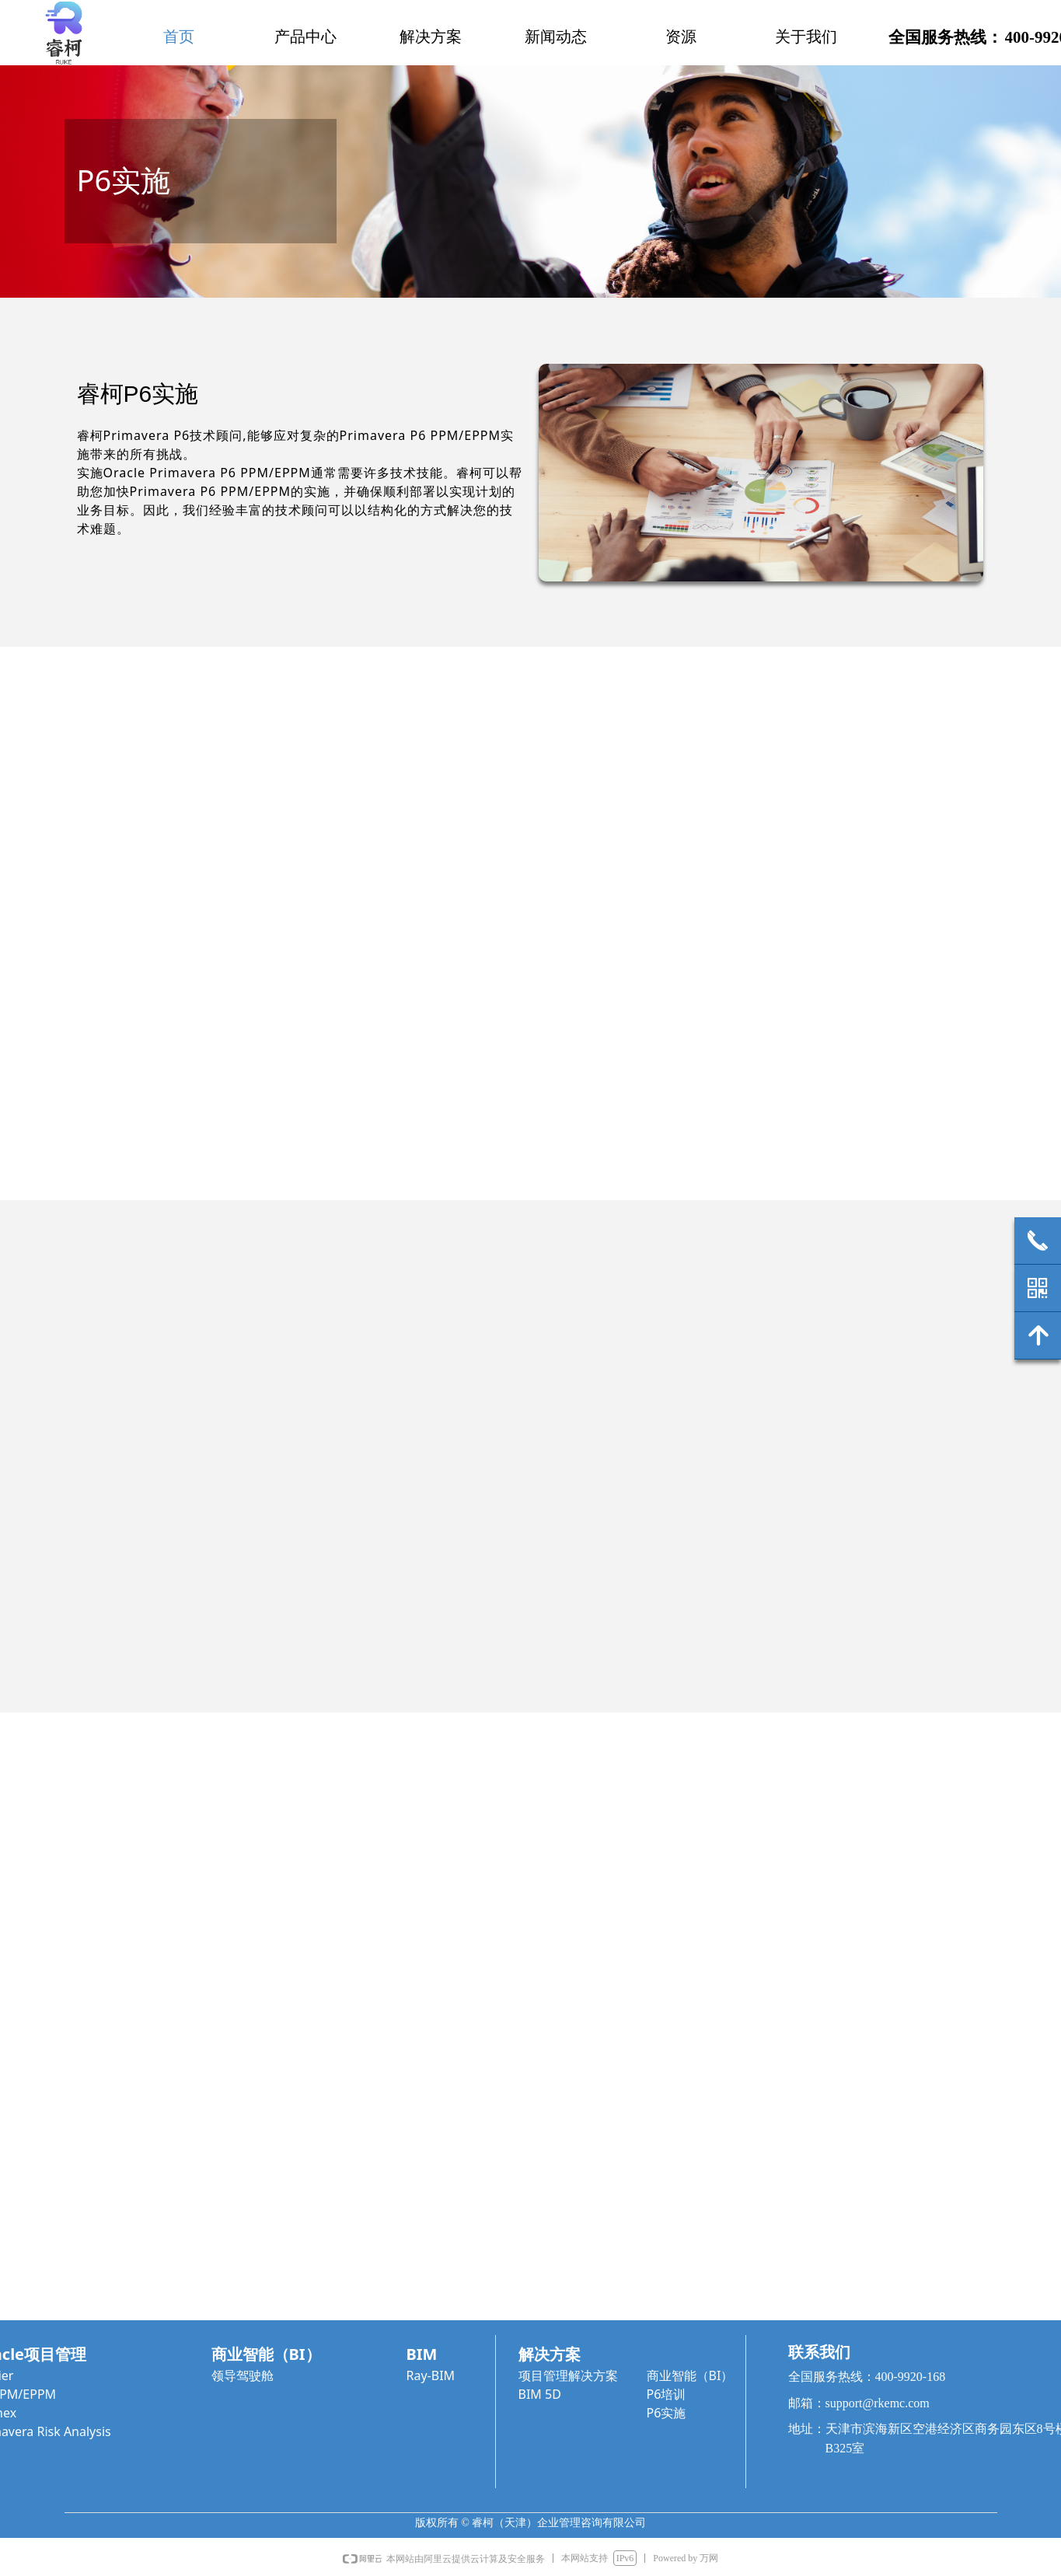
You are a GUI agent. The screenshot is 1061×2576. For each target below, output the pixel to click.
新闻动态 (556, 36)
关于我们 (806, 36)
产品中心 (305, 36)
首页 (178, 36)
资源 (680, 36)
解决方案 (431, 36)
